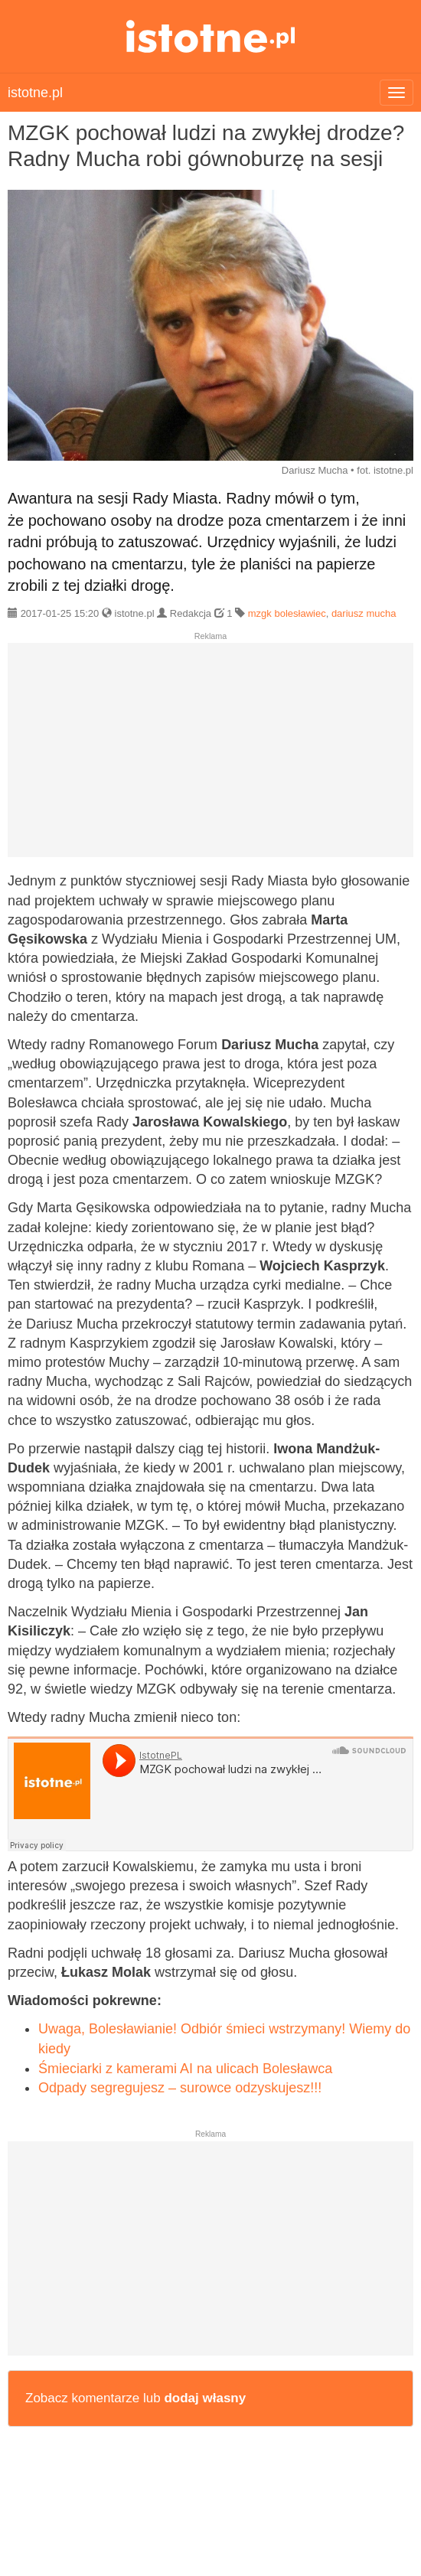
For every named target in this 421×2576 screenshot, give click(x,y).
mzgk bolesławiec (287, 613)
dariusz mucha (364, 613)
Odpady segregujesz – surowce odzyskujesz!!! (179, 2087)
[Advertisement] (210, 756)
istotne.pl (211, 36)
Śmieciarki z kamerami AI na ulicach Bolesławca (185, 2068)
